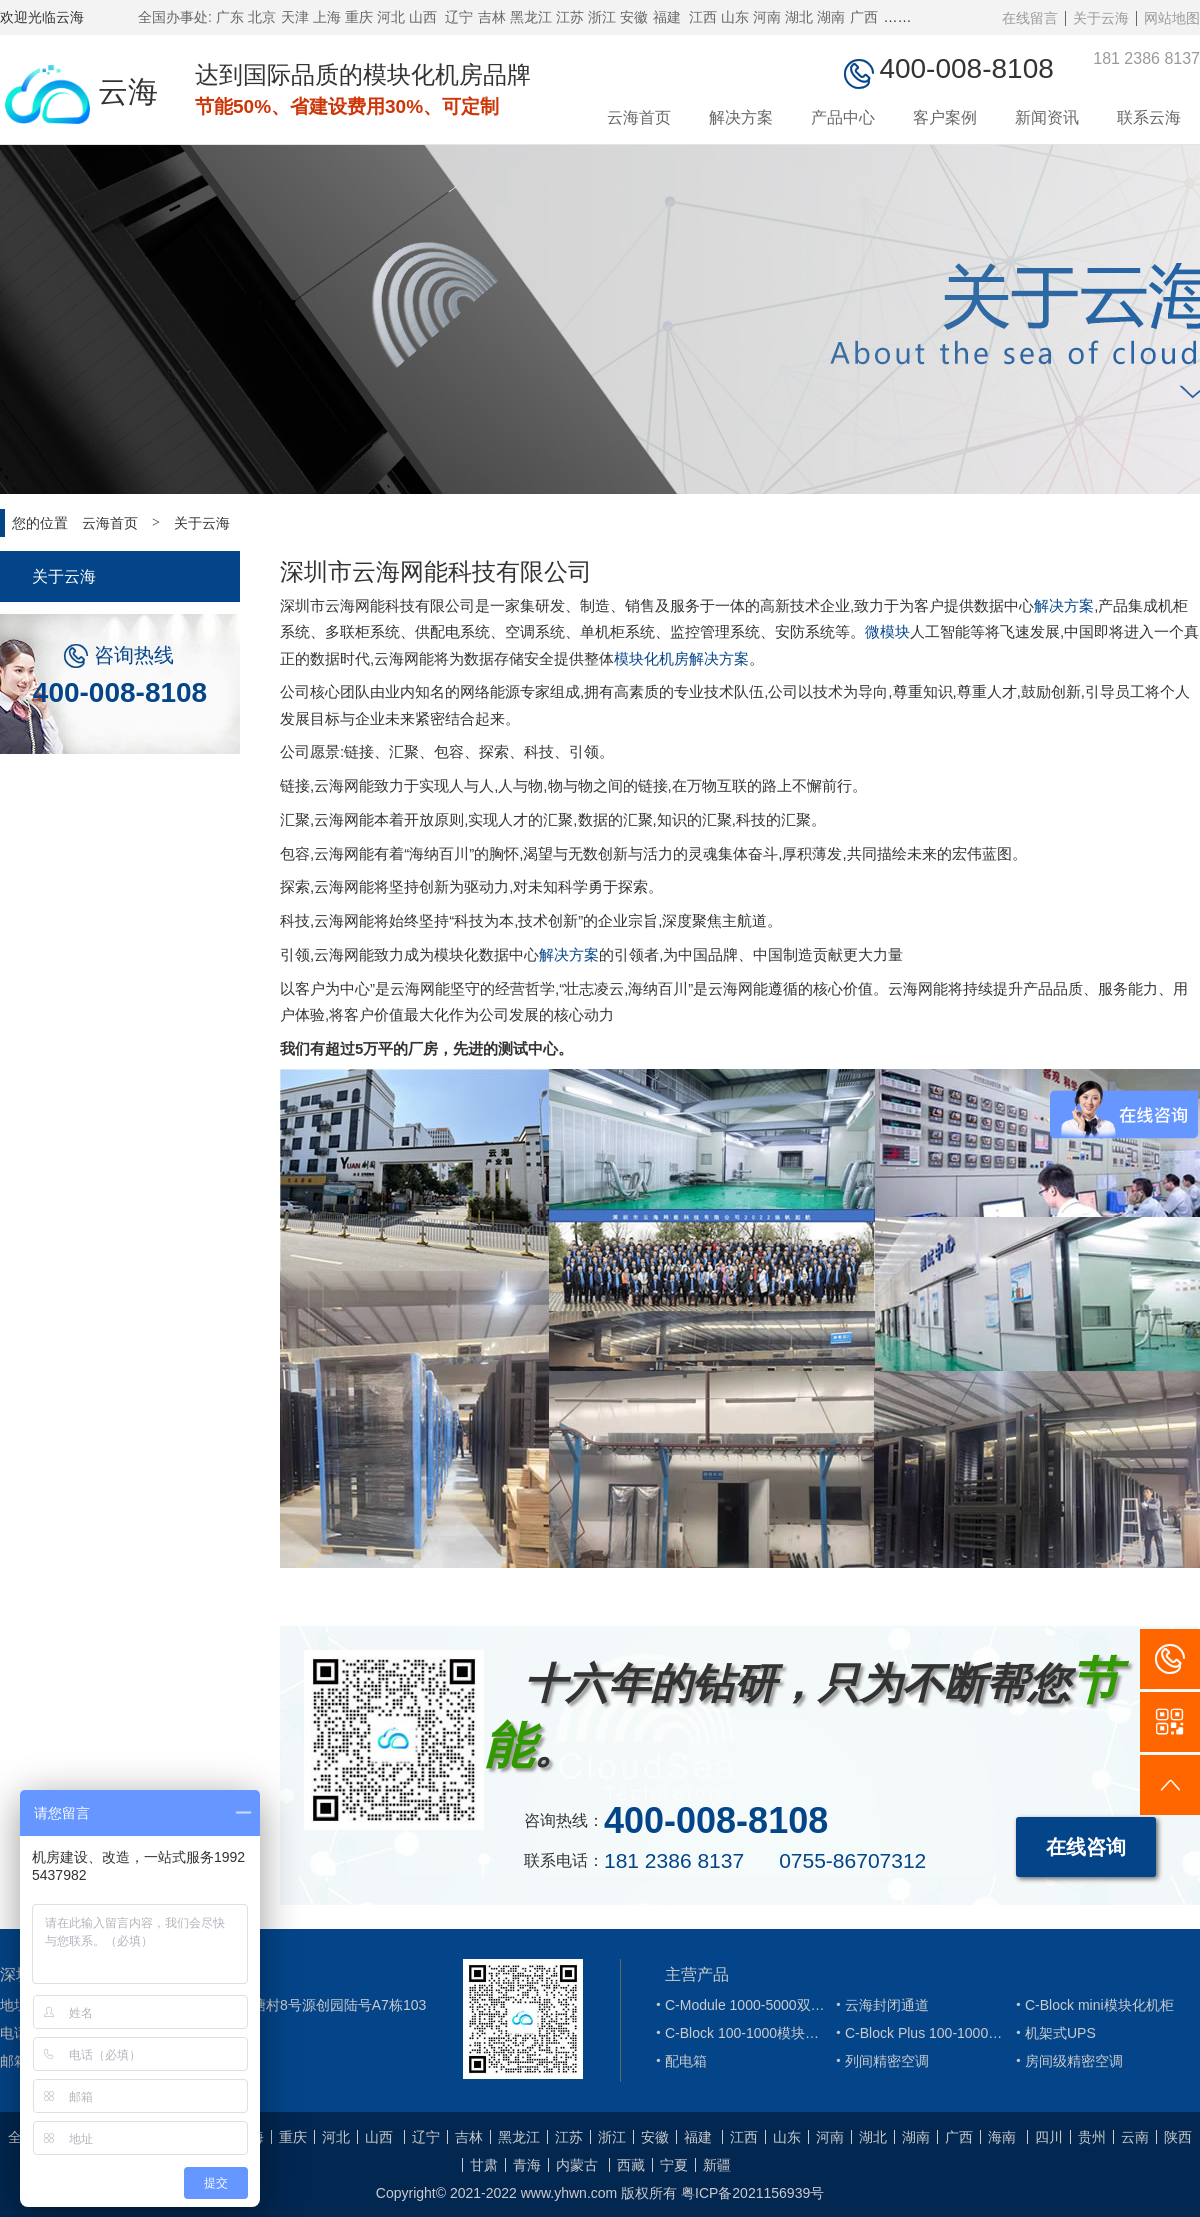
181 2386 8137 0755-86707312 (765, 1860)
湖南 (831, 17)
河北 (391, 17)
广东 (230, 17)
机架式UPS (1053, 2033)
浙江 (602, 17)
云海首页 (639, 117)
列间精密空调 (880, 2061)
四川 (1049, 2137)
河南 (767, 17)
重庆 (359, 17)
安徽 (634, 17)
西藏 (631, 2165)
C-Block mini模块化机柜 (1092, 2005)
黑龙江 (531, 17)
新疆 (717, 2165)
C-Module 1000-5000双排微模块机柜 (741, 2005)
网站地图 (1172, 18)
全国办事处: (175, 17)
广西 (864, 17)
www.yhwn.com (569, 2193)
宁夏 (674, 2165)
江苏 (570, 17)
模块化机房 (651, 658)
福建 (667, 17)
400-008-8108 (120, 692)
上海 (327, 17)
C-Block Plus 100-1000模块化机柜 (921, 2033)
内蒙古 (577, 2165)
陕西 (1178, 2137)
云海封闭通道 (880, 2005)
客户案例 (945, 117)
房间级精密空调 (1067, 2061)
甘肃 (484, 2165)
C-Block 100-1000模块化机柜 (741, 2033)
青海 (527, 2165)
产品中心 (843, 117)
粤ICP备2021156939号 (752, 2193)
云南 (1135, 2137)
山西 (423, 17)
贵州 (1092, 2137)
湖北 (799, 17)
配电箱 (679, 2061)
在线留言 (1030, 18)
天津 (295, 17)
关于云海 (1101, 18)
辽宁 (459, 17)
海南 (1002, 2137)
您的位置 (40, 523)
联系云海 (1149, 117)
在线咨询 (1086, 1847)
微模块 (887, 631)
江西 (703, 17)
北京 (262, 17)
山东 (735, 17)
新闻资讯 (1047, 117)
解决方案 (741, 117)
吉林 (492, 17)
